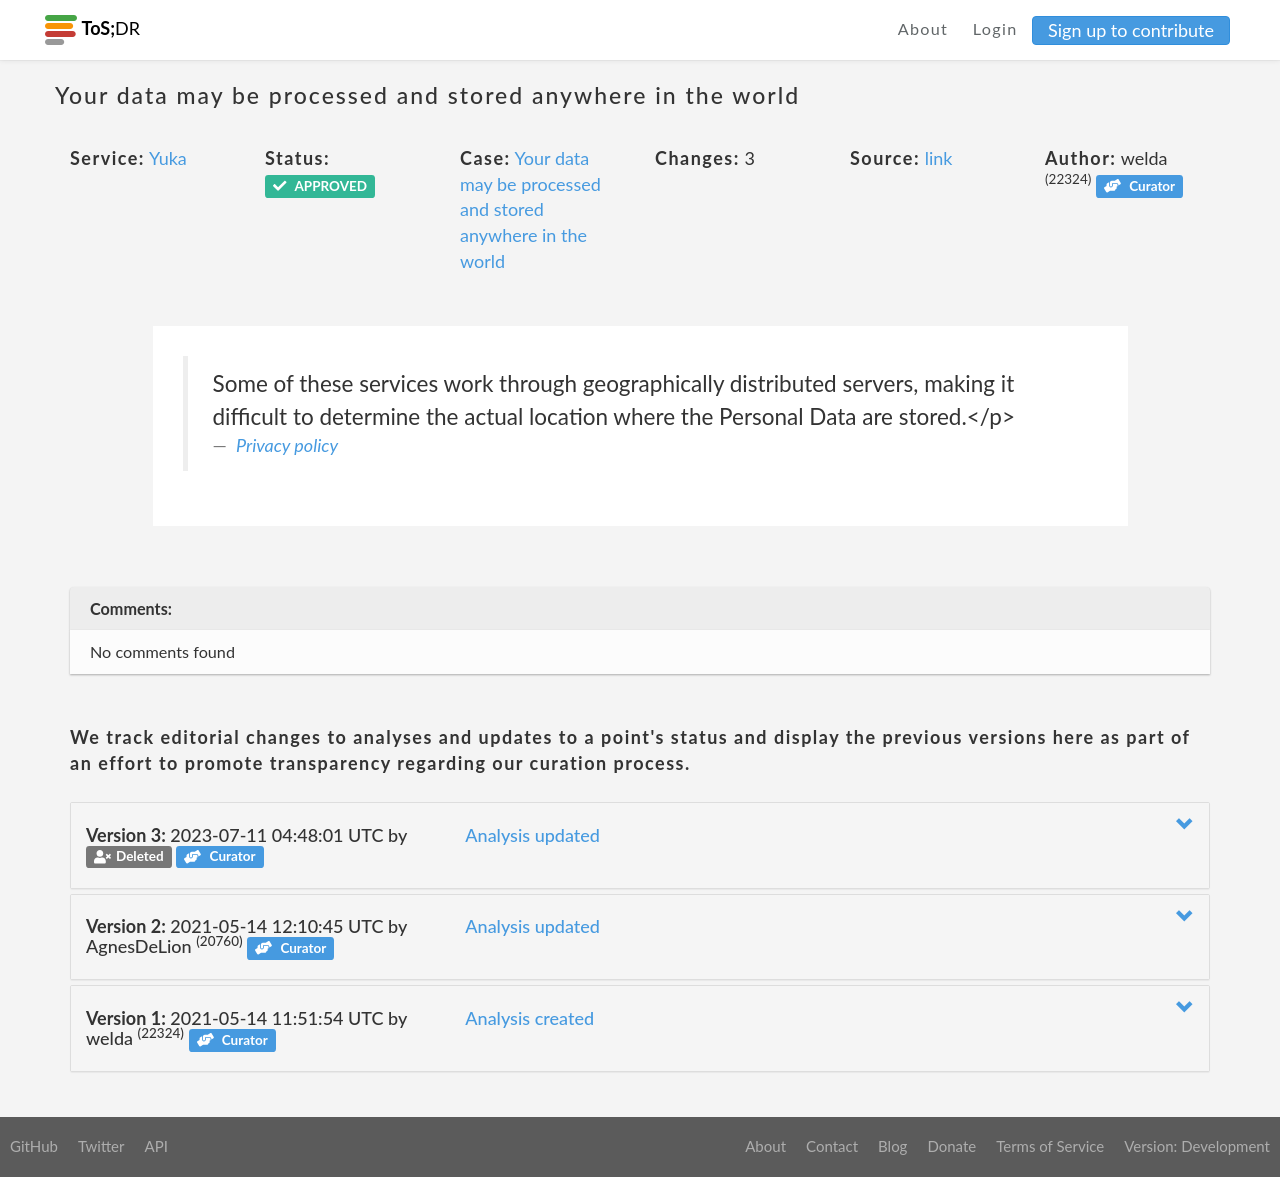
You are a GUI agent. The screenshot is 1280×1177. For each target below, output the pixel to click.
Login (995, 28)
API (155, 1146)
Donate (951, 1146)
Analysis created (529, 1018)
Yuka (168, 158)
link (939, 158)
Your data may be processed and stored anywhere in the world (530, 209)
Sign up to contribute (1131, 30)
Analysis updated (532, 835)
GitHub (34, 1146)
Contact (832, 1146)
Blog (892, 1146)
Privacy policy (287, 445)
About (923, 28)
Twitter (101, 1146)
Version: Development (1197, 1146)
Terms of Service (1050, 1146)
